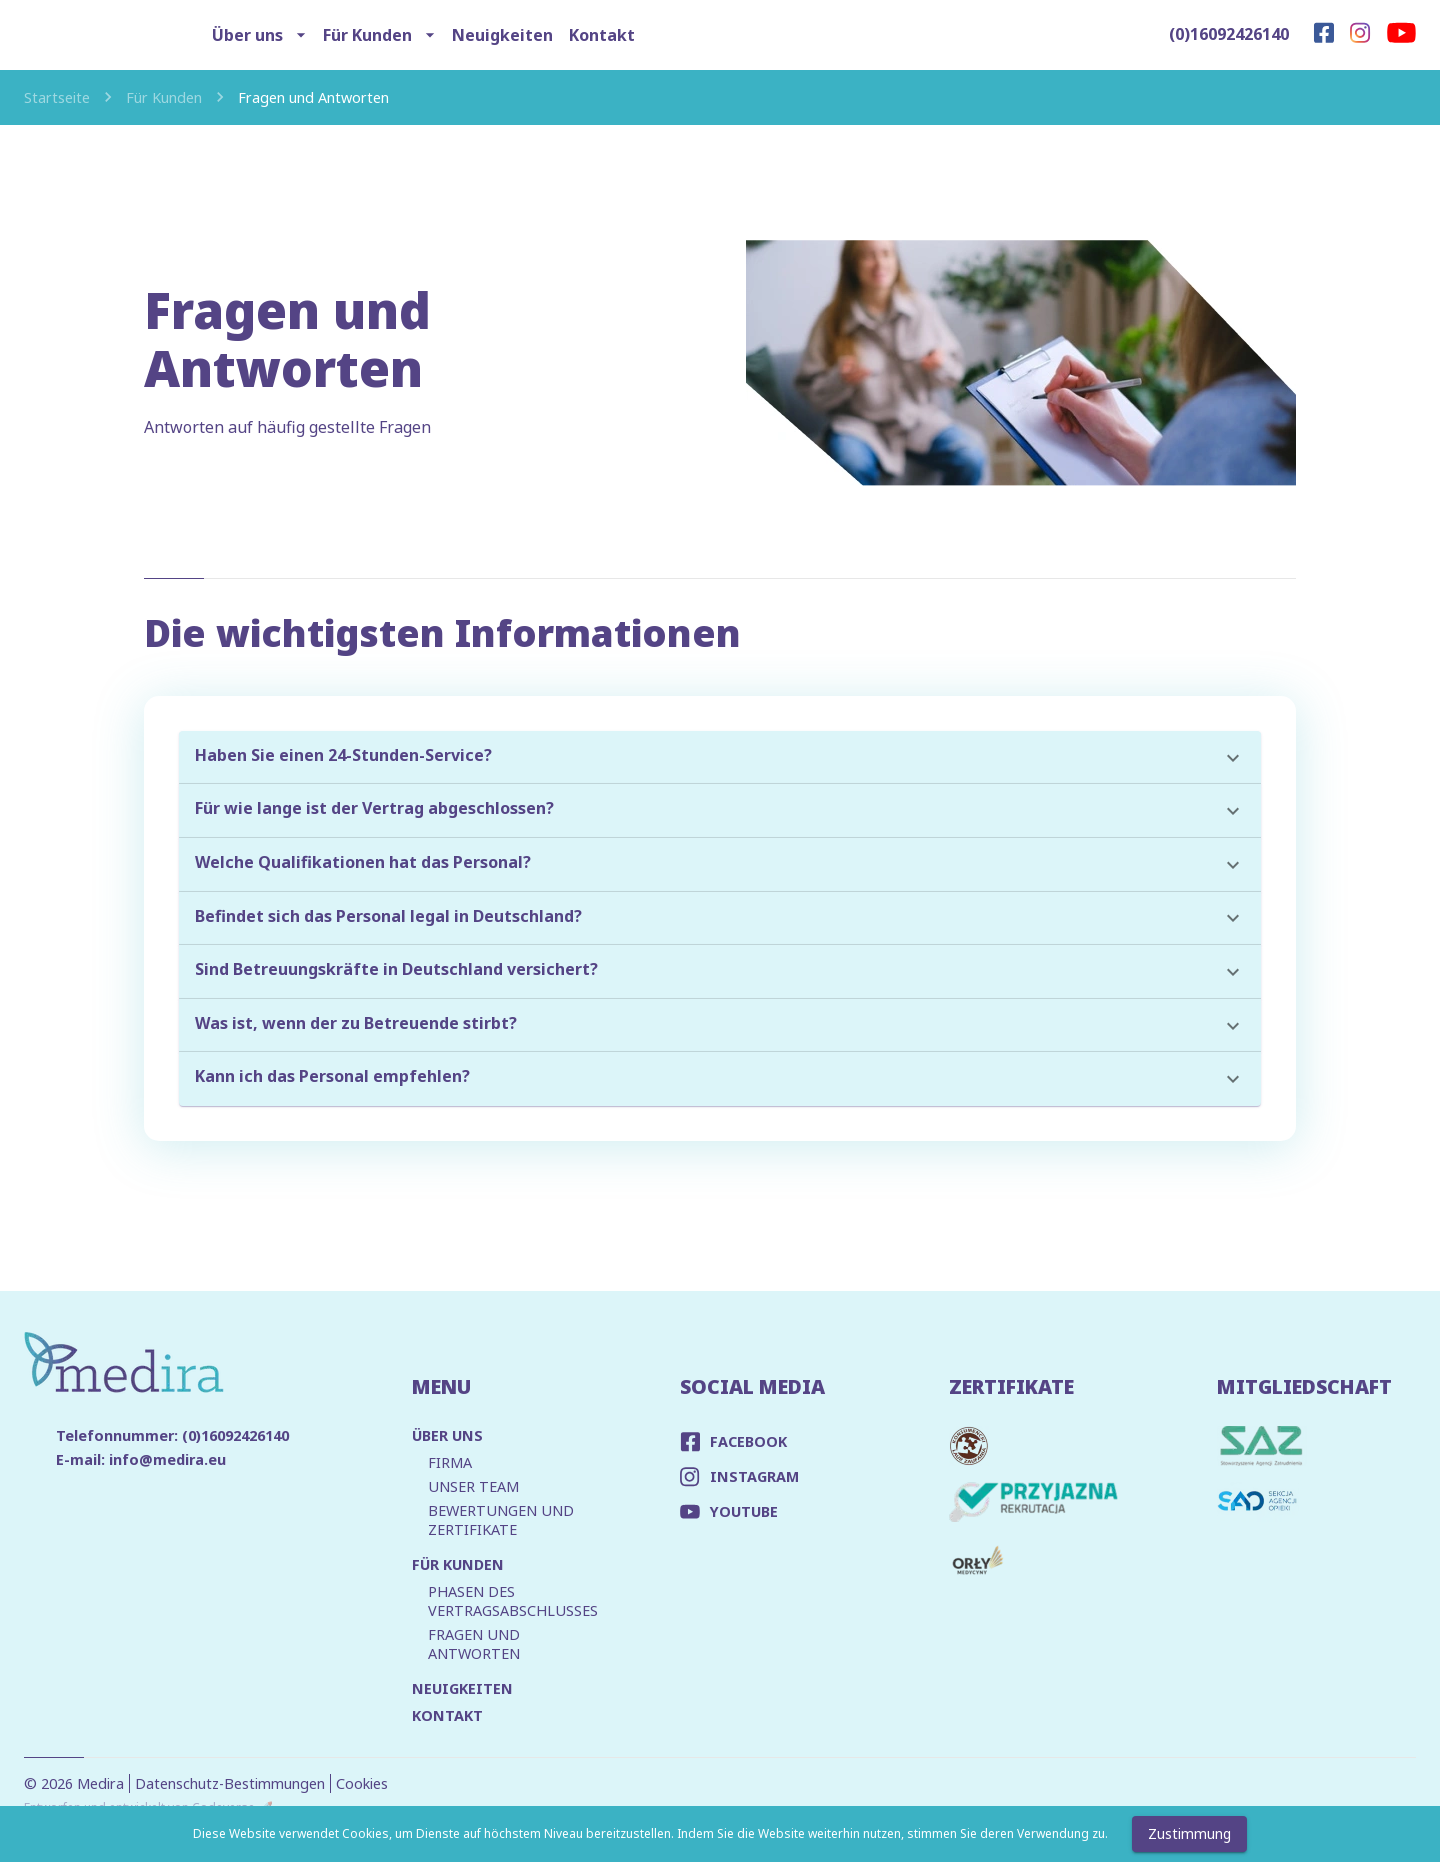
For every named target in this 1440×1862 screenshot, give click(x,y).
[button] (720, 758)
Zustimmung (1189, 1834)
